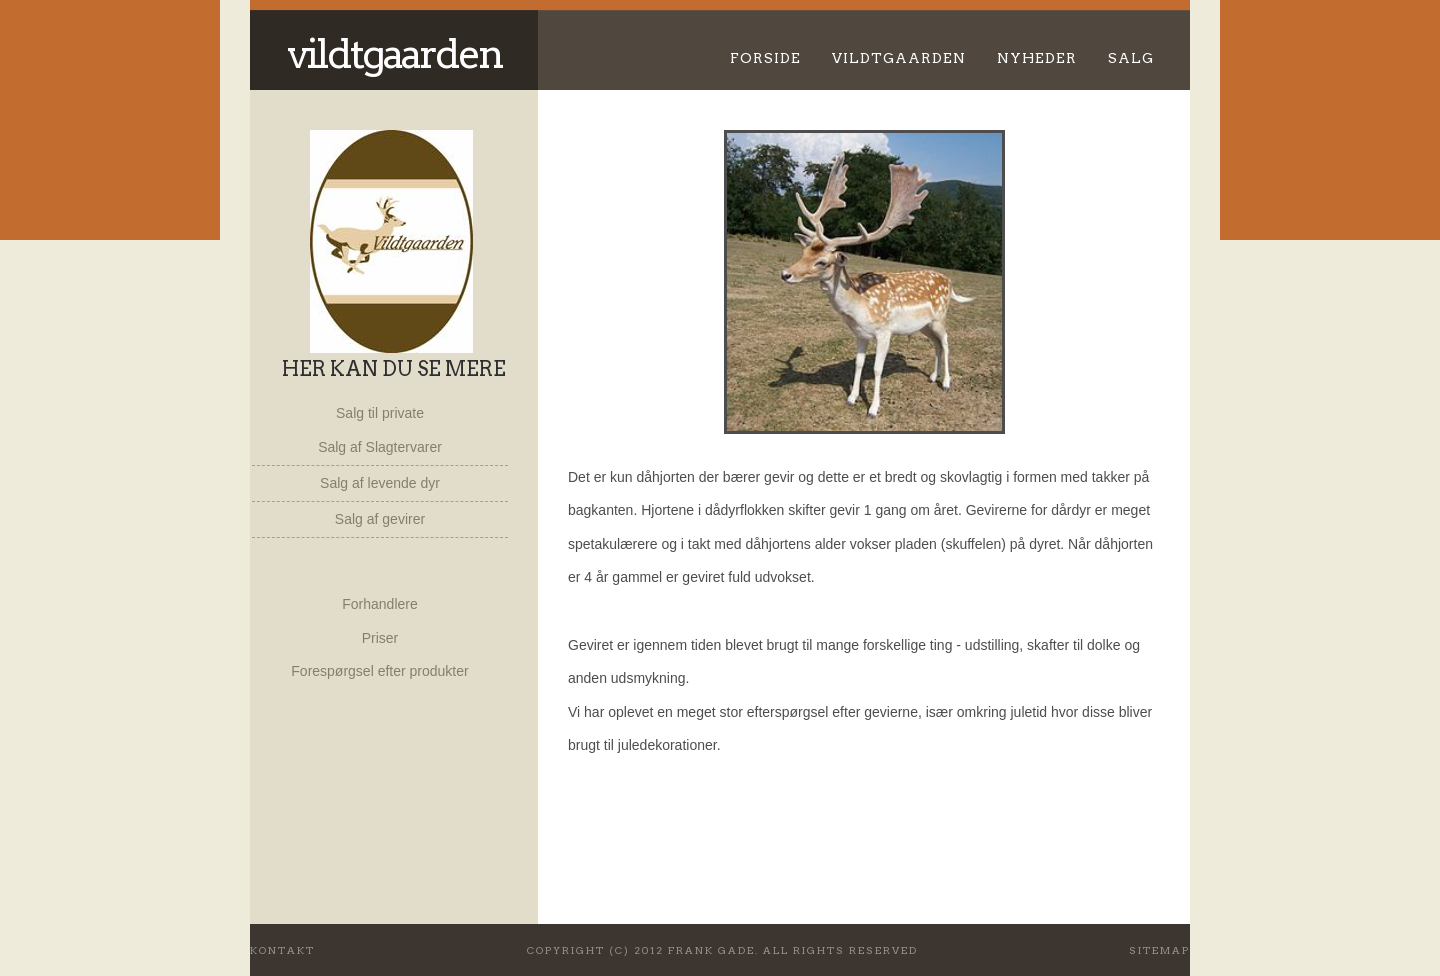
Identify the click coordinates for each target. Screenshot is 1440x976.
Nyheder (1037, 58)
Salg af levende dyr (380, 483)
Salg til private (380, 413)
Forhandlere (380, 604)
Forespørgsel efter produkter (379, 671)
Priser (380, 638)
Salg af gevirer (380, 519)
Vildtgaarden (394, 54)
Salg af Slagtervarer (380, 447)
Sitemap (1159, 950)
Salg (1131, 58)
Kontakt (282, 950)
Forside (765, 58)
